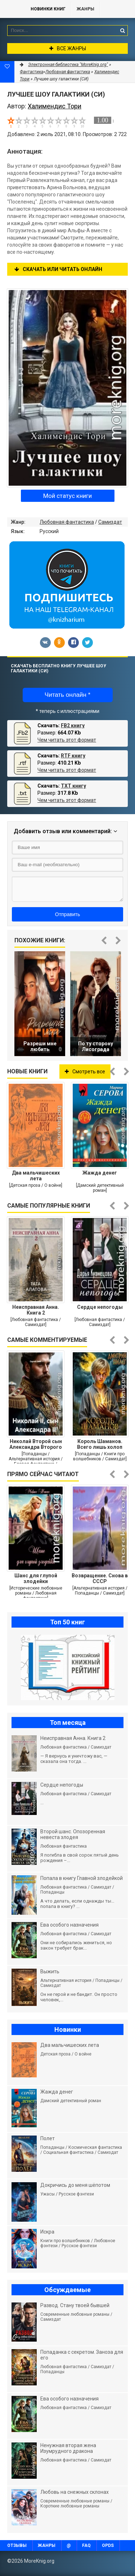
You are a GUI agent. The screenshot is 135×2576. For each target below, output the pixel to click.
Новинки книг (48, 8)
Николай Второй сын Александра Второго (35, 1444)
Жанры (85, 8)
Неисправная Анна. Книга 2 (35, 1310)
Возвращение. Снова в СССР (100, 1578)
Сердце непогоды (100, 1307)
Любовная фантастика (67, 522)
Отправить (67, 914)
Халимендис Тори (54, 106)
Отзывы (17, 2545)
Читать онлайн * (67, 694)
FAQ (86, 2545)
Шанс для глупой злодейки (35, 1578)
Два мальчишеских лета (36, 1175)
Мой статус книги (67, 495)
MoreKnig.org (12, 9)
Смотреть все (85, 1071)
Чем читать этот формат (66, 740)
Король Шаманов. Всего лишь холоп (99, 1444)
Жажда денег (99, 1173)
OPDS (108, 2545)
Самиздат (110, 522)
